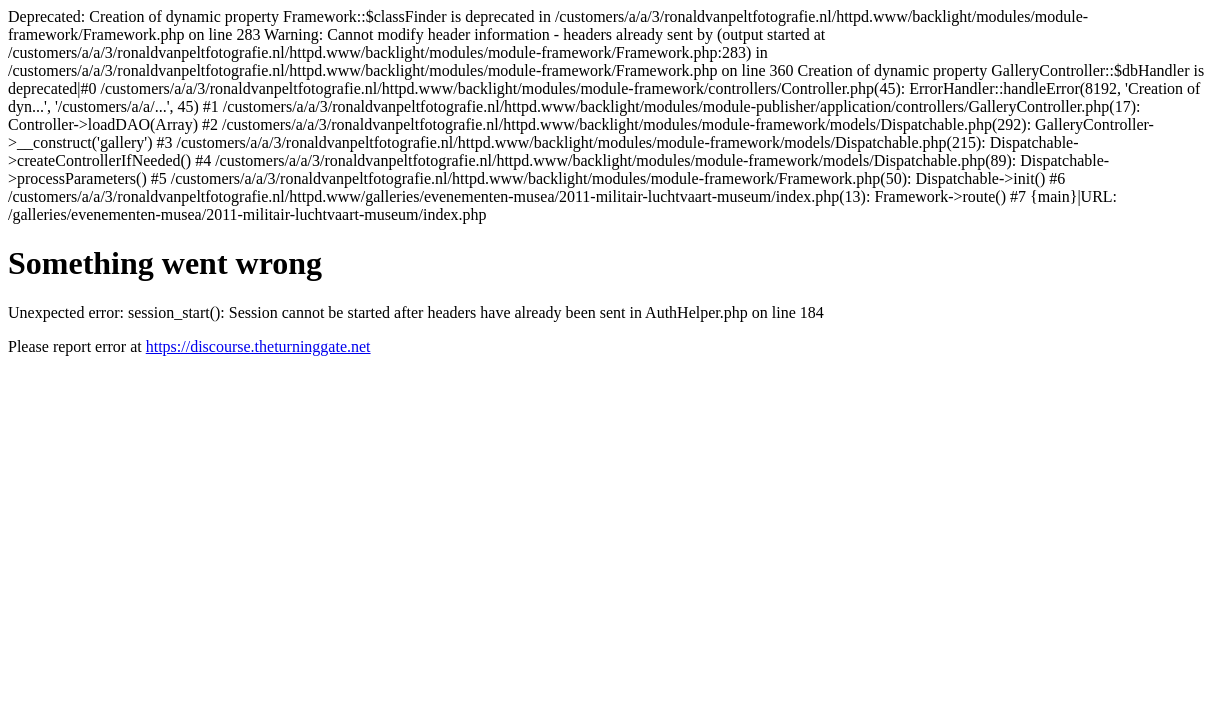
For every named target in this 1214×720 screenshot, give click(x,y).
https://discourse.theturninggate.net (258, 346)
